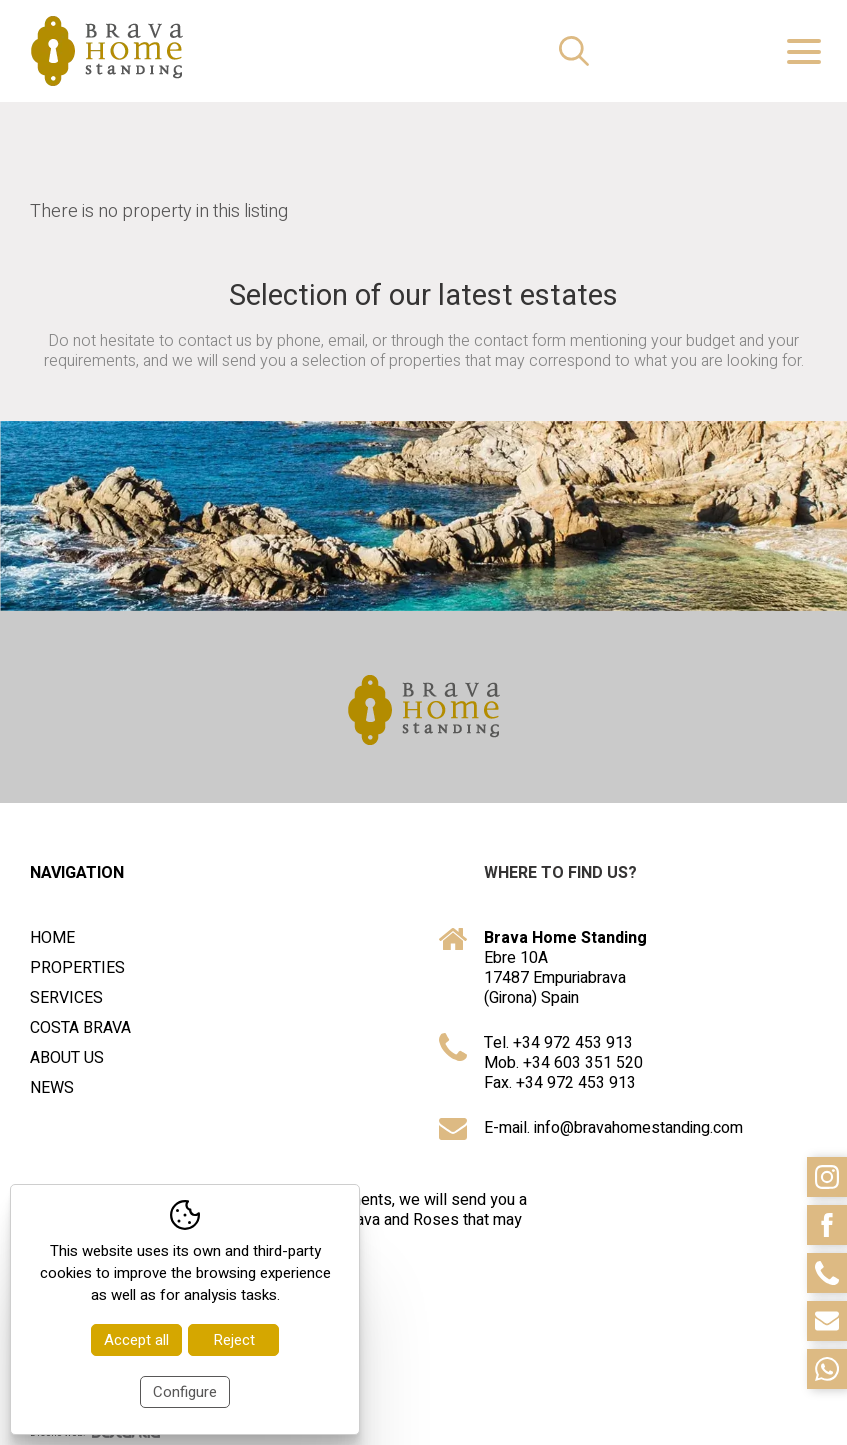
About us (67, 1058)
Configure (185, 1392)
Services (66, 998)
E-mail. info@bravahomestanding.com (613, 1128)
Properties (77, 968)
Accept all (136, 1340)
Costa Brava (80, 1028)
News (52, 1088)
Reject (234, 1340)
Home (52, 938)
